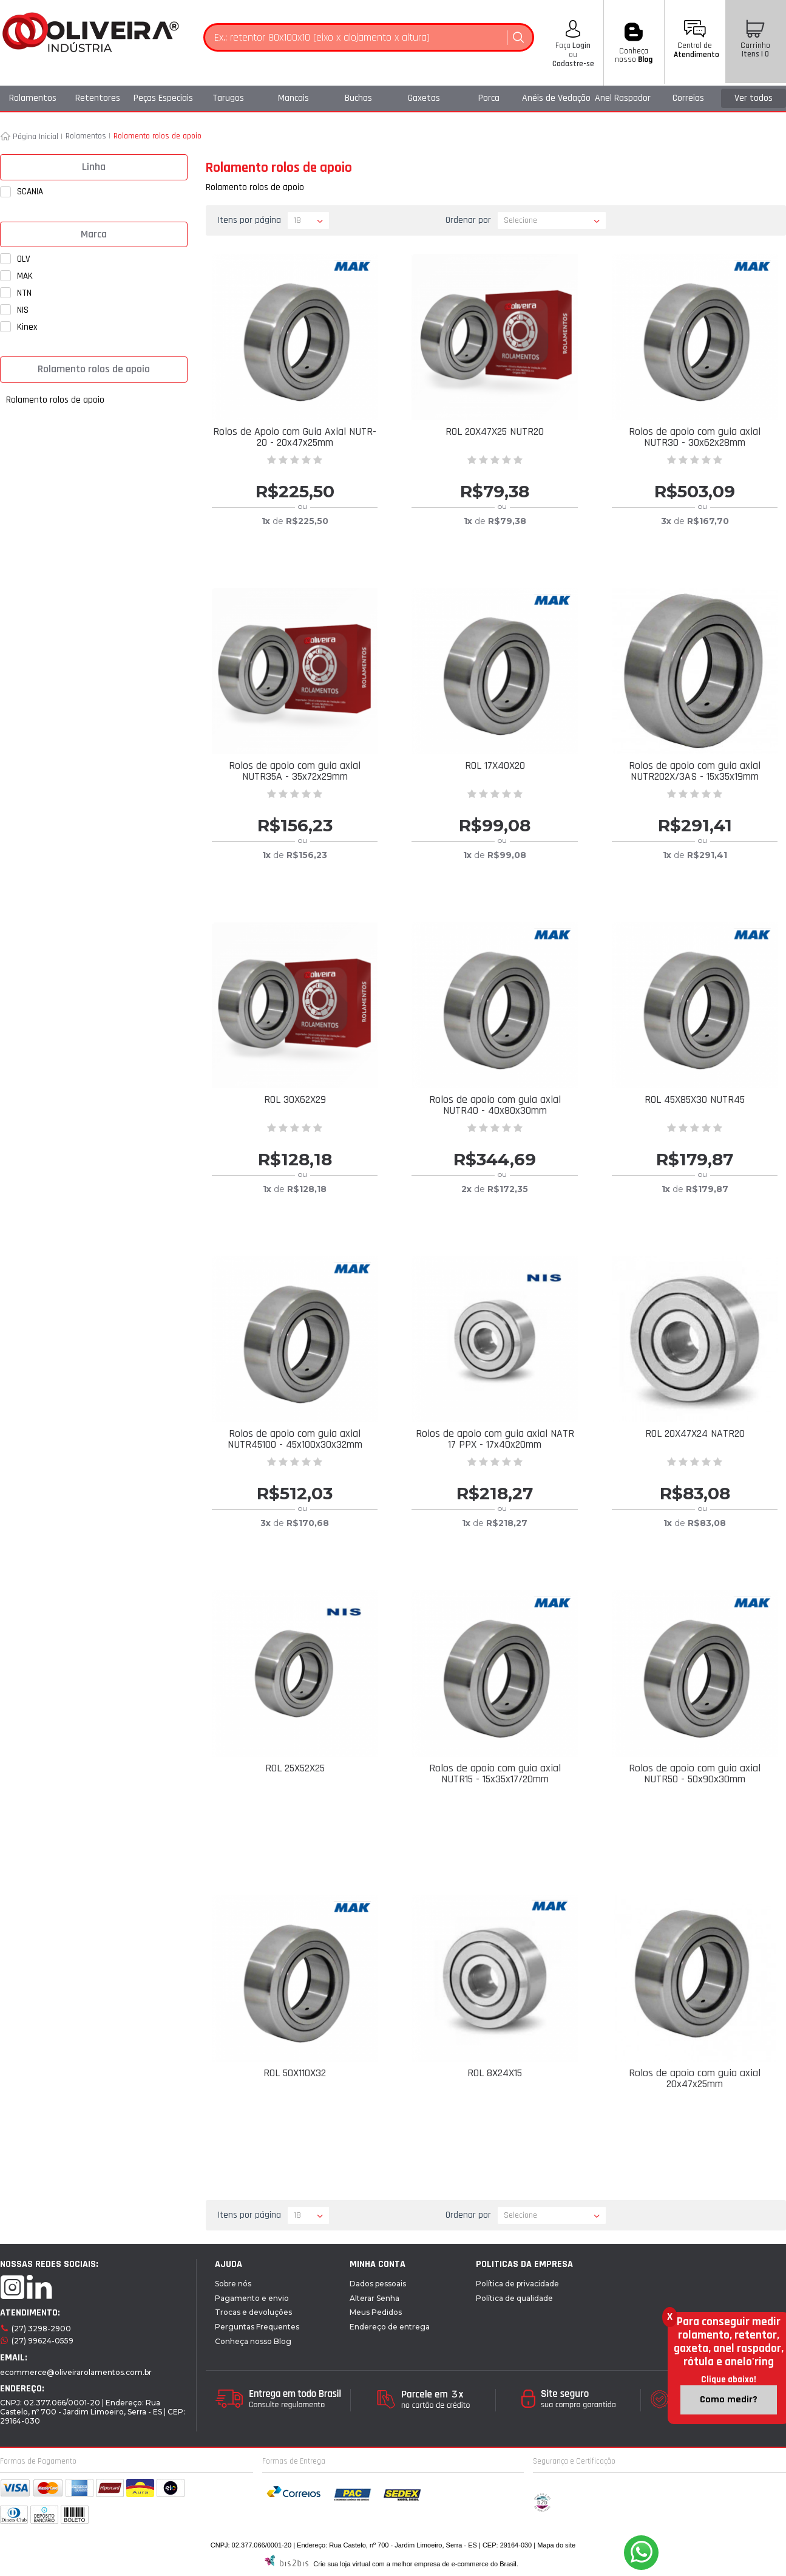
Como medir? (728, 2399)
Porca (489, 98)
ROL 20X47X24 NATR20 (695, 1433)
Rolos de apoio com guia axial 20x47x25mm (695, 2078)
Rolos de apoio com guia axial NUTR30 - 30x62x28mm (695, 436)
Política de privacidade (517, 2283)
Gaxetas (424, 98)
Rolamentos (32, 98)
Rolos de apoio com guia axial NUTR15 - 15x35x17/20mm (495, 1773)
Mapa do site (556, 2545)
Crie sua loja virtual (341, 2563)
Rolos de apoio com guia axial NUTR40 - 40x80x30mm (495, 1104)
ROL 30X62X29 (295, 1099)
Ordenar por (468, 220)
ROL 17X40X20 (495, 765)
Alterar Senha (374, 2298)
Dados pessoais (378, 2283)
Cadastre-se (573, 64)
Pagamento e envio (252, 2298)
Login (581, 45)
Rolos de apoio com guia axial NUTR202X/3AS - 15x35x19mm (695, 770)
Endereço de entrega (390, 2326)
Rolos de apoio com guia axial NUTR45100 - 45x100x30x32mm (295, 1438)
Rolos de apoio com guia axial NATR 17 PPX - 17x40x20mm (495, 1438)
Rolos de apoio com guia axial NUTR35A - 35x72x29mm (295, 770)
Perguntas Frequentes (257, 2326)
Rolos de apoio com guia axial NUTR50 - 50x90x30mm (695, 1773)
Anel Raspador (623, 98)
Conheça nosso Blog (253, 2341)
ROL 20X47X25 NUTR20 (495, 431)
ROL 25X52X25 (295, 1768)
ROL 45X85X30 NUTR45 (695, 1099)
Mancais (293, 98)
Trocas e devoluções (253, 2312)
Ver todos (753, 98)
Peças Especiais (163, 98)
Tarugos (228, 98)
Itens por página (249, 220)
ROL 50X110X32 (294, 2073)
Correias (688, 98)
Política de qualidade (514, 2298)
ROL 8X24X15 (494, 2073)
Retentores (97, 98)
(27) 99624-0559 (42, 2340)
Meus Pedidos (376, 2312)
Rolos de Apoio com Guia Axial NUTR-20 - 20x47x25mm (294, 436)
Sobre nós (233, 2283)
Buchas (358, 98)
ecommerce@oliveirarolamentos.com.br (76, 2372)
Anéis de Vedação (556, 98)
